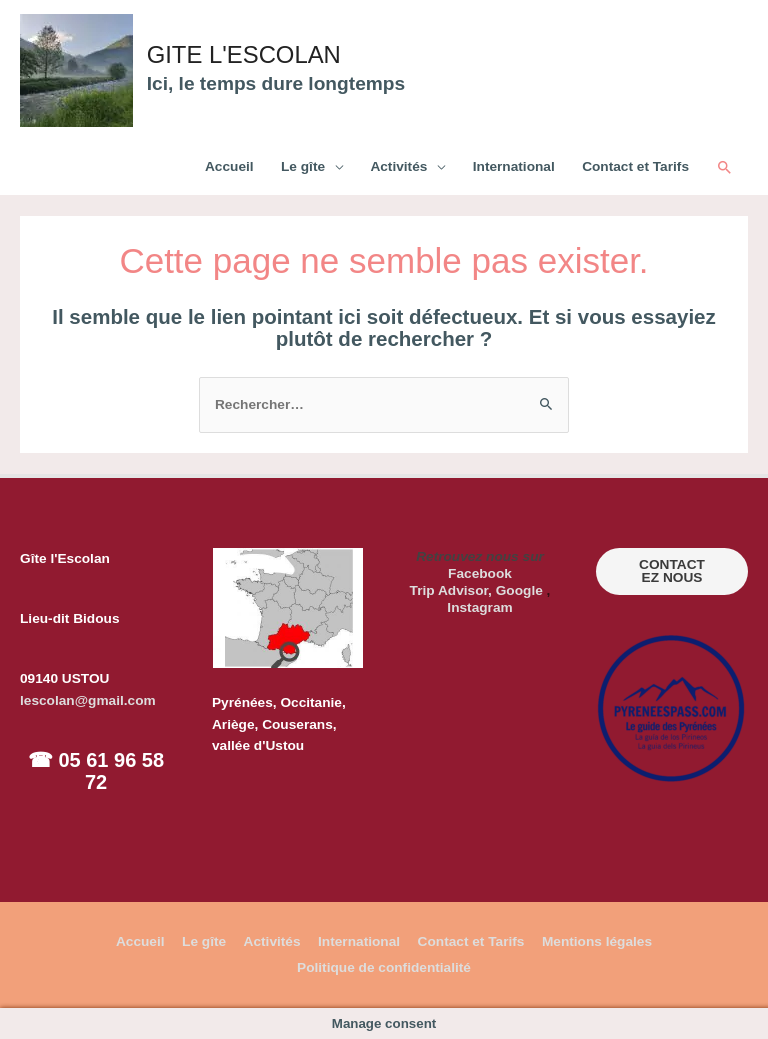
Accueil (229, 166)
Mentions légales (597, 941)
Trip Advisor (449, 590)
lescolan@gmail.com (88, 700)
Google (519, 590)
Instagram (479, 607)
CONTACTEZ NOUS (672, 571)
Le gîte (303, 166)
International (514, 166)
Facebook (480, 573)
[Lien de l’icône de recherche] (725, 168)
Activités (398, 166)
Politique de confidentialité (384, 967)
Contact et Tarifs (635, 166)
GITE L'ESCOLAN (251, 55)
